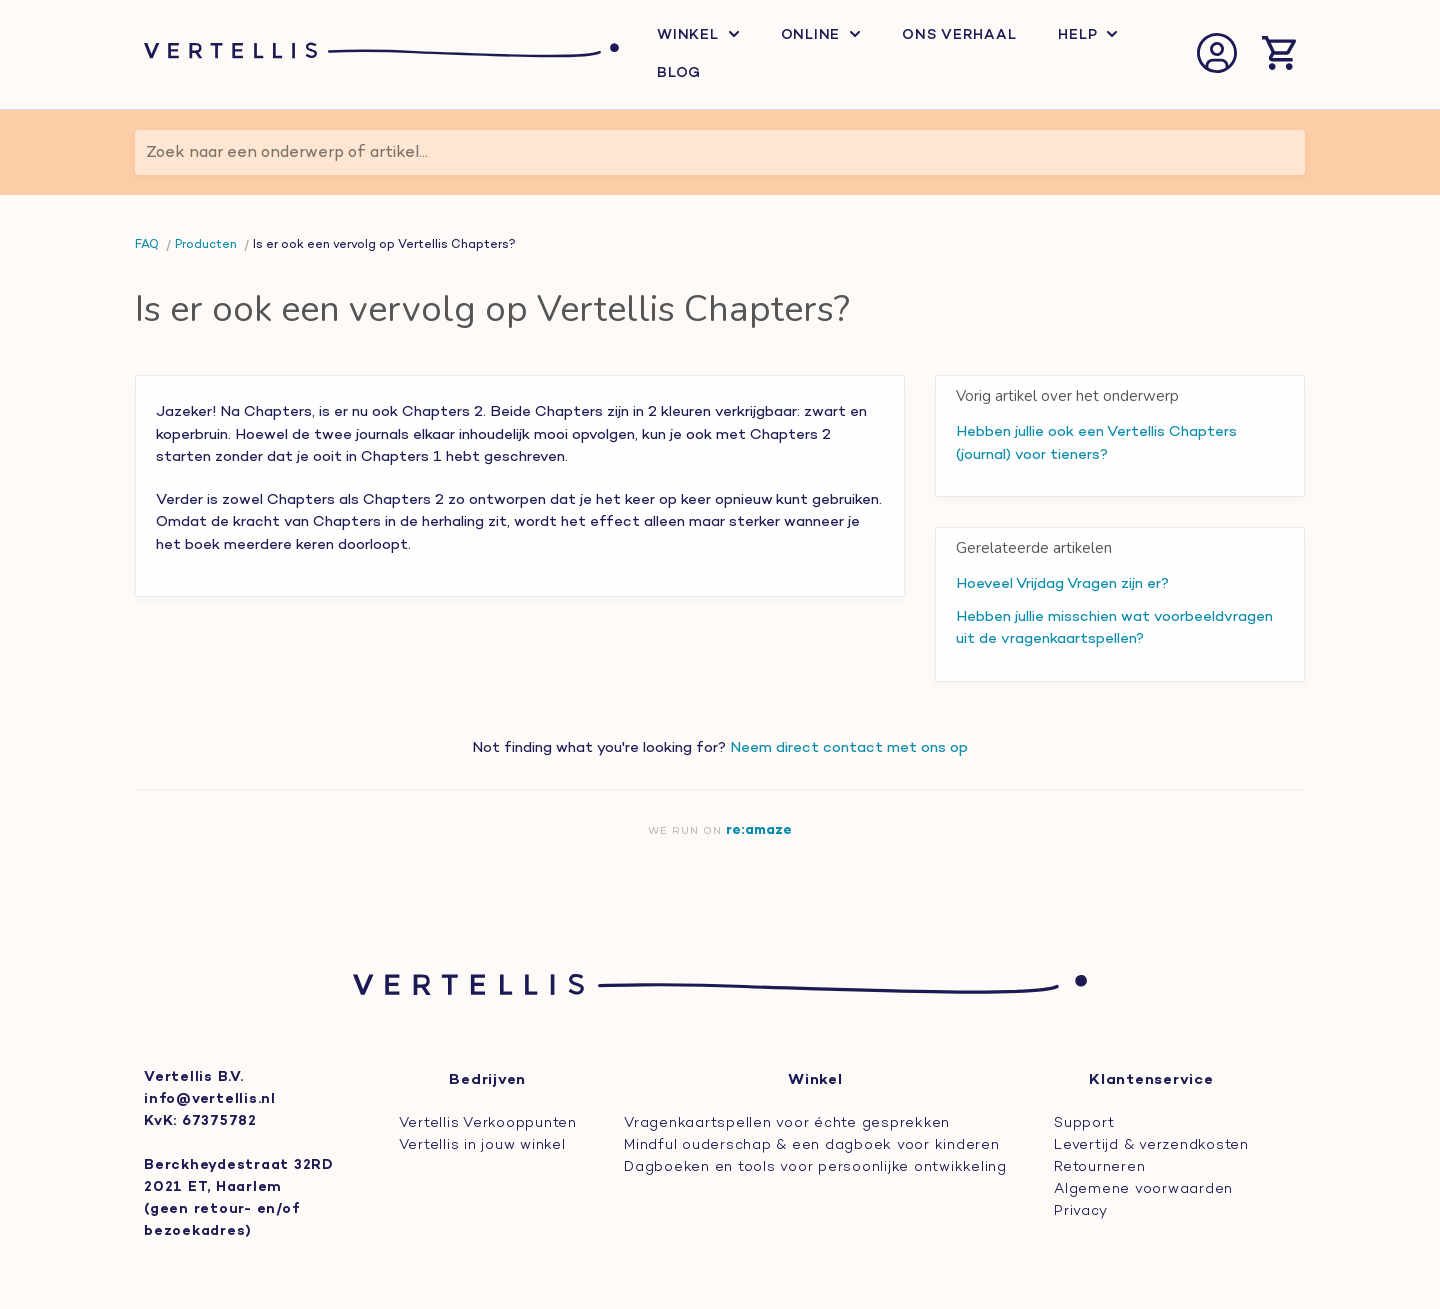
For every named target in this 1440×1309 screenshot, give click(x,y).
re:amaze (759, 830)
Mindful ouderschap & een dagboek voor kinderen (812, 1145)
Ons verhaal (959, 35)
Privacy (1080, 1211)
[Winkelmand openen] (1279, 55)
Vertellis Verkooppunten (488, 1123)
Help (1087, 35)
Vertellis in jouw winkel (482, 1145)
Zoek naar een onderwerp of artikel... (287, 153)
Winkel (698, 35)
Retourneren (1099, 1167)
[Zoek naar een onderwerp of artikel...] (720, 152)
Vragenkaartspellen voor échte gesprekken (787, 1123)
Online (821, 35)
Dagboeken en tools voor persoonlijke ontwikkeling (815, 1167)
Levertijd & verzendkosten (1151, 1145)
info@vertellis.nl (210, 1099)
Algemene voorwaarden (1143, 1189)
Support (1084, 1123)
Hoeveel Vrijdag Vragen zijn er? (1062, 584)
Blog (679, 73)
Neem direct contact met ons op (849, 748)
